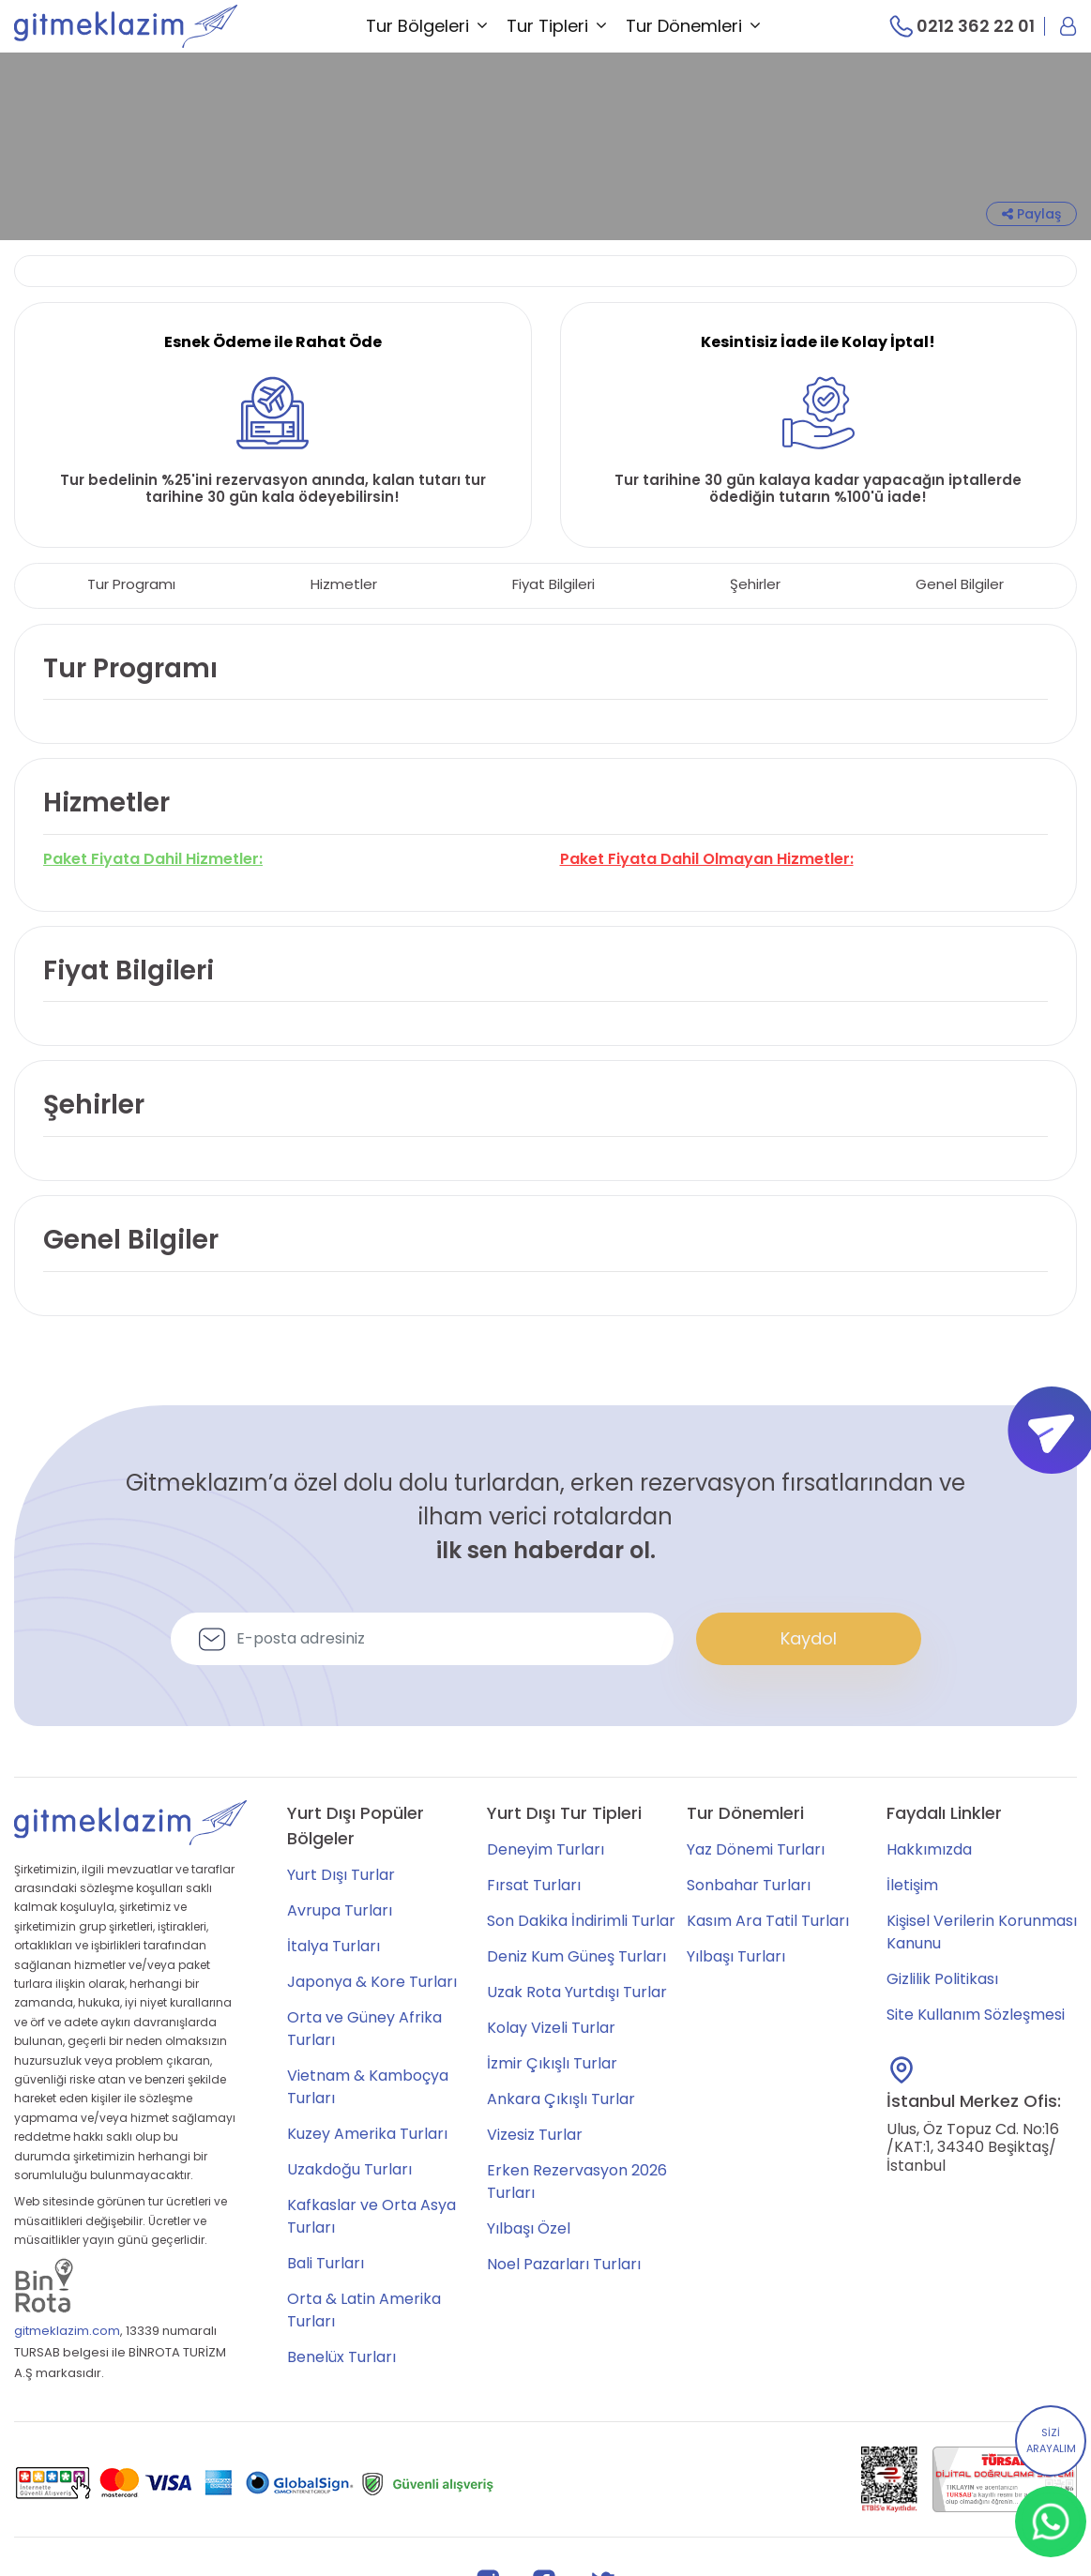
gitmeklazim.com (67, 2331)
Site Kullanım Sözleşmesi (975, 2014)
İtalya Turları (333, 1946)
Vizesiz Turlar (535, 2134)
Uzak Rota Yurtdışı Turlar (577, 1992)
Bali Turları (325, 2263)
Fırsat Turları (534, 1885)
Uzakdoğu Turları (349, 2169)
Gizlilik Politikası (942, 1979)
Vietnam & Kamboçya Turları (367, 2087)
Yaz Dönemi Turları (756, 1849)
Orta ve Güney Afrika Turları (364, 2029)
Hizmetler (344, 584)
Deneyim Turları (545, 1849)
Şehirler (755, 584)
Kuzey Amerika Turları (367, 2133)
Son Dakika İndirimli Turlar (581, 1921)
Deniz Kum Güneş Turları (576, 1956)
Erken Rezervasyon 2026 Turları (577, 2181)
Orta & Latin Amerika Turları (364, 2310)
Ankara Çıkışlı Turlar (561, 2099)
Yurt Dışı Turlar (341, 1875)
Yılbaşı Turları (736, 1956)
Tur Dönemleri (693, 26)
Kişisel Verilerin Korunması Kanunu (981, 1932)
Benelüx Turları (341, 2357)
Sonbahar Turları (749, 1885)
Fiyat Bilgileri (553, 584)
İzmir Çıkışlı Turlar (552, 2063)
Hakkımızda (929, 1849)
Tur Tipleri (557, 26)
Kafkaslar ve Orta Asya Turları (371, 2216)
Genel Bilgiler (960, 584)
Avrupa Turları (339, 1910)
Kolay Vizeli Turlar (551, 2027)
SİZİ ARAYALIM (1051, 2441)
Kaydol (808, 1638)
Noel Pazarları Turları (564, 2264)
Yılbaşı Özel (528, 2228)
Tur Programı (131, 584)
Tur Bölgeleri (427, 26)
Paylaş (1031, 214)
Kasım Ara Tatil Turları (768, 1921)
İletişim (912, 1885)
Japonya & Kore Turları (372, 1982)
